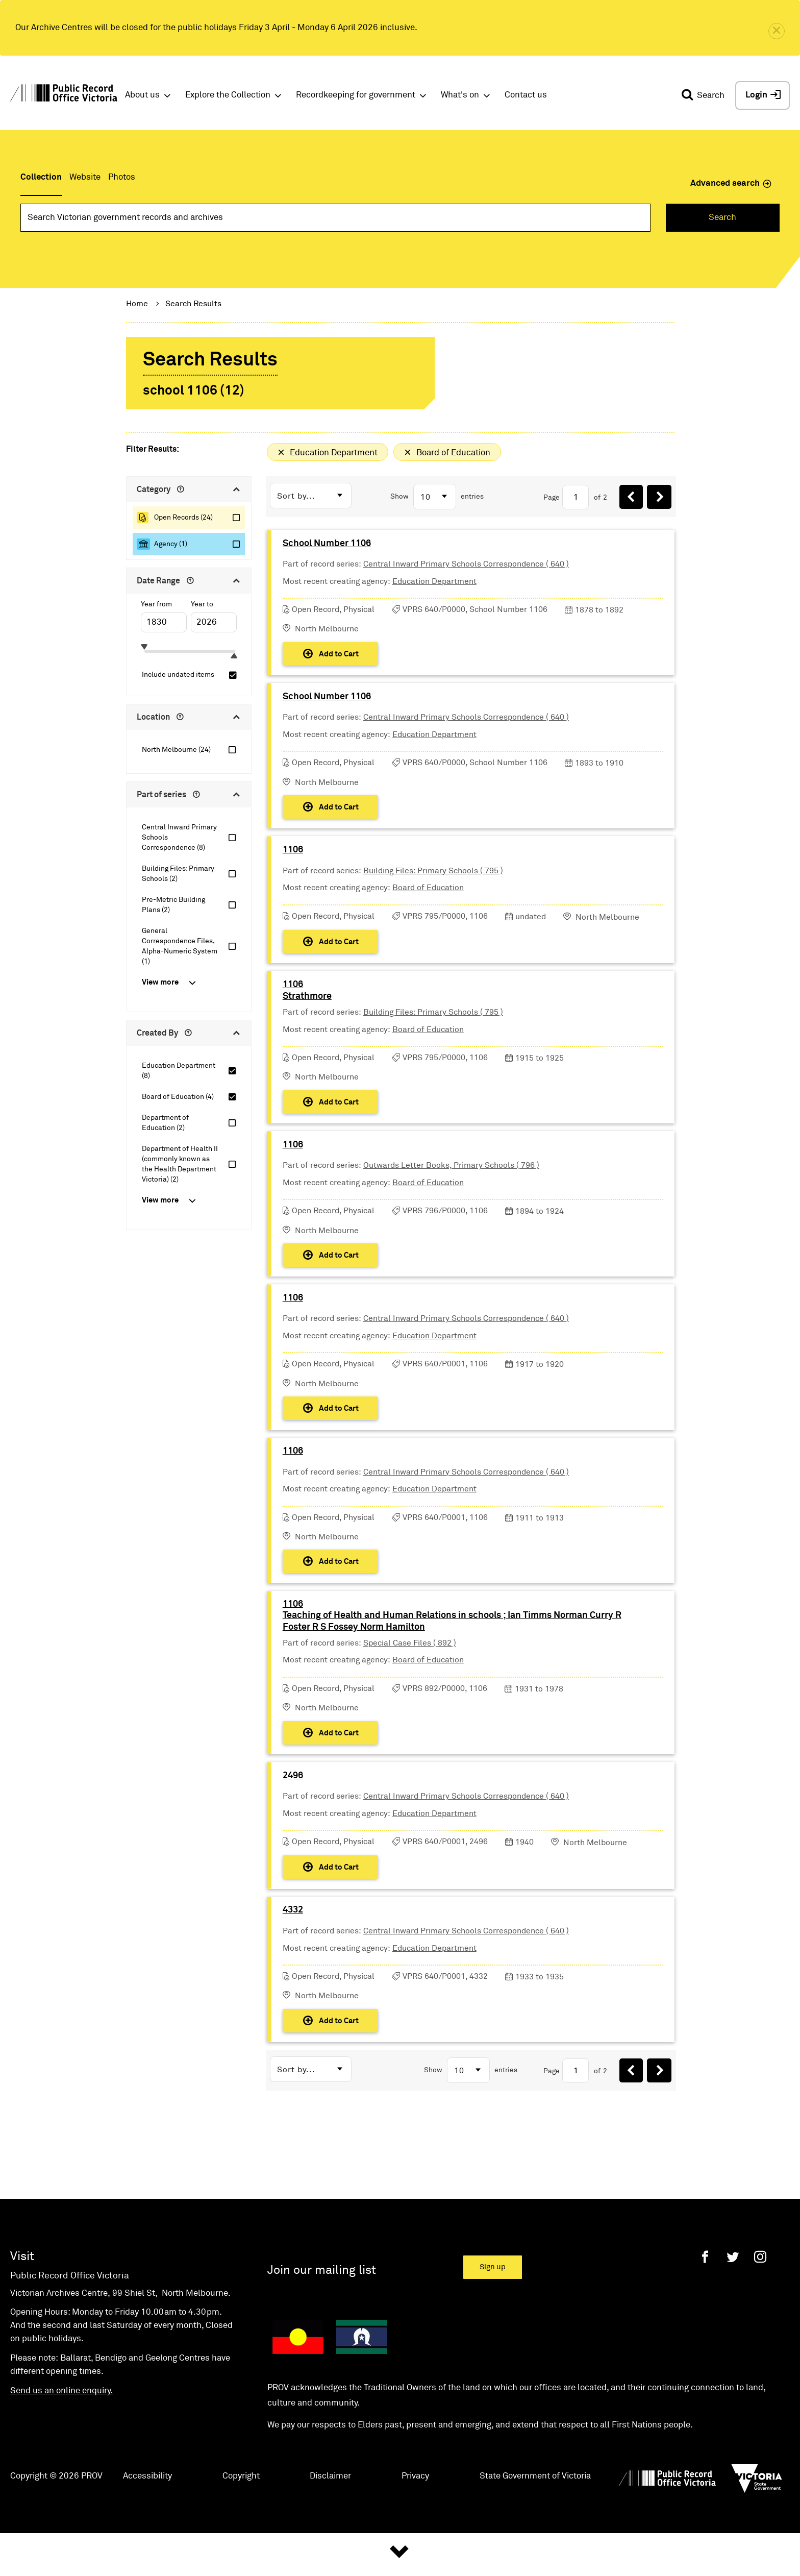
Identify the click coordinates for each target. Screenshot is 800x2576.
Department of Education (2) (165, 1123)
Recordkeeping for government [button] (355, 95)
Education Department (435, 584)
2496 (294, 1821)
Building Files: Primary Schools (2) (178, 873)
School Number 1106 (328, 546)
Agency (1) (170, 544)
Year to (202, 604)
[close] (776, 31)
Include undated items (178, 674)
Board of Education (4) (178, 1096)
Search (722, 217)
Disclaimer (330, 2529)
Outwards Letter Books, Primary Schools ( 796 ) (452, 1190)
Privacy (415, 2529)
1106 (294, 863)
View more (160, 982)
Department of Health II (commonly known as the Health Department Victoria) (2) (180, 1164)
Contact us (526, 95)
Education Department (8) (178, 1071)
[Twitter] (733, 2310)
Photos (121, 177)
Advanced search (730, 183)
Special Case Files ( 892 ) (410, 1683)
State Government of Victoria (535, 2529)
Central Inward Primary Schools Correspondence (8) (179, 837)
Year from (156, 604)
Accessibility (147, 2529)
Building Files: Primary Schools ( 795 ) (434, 884)
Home (137, 304)
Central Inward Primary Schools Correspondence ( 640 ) (467, 567)
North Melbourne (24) (176, 749)
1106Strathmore (308, 1009)
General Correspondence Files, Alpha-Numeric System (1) (179, 946)
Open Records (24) (183, 517)
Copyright (241, 2529)
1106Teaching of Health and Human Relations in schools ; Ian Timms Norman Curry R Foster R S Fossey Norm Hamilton (453, 1656)
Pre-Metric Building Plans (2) (173, 905)
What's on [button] (460, 95)
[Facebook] (705, 2310)
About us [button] (142, 95)
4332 (294, 1961)
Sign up (493, 2320)
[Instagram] (760, 2310)
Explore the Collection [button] (227, 95)
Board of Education (429, 901)
